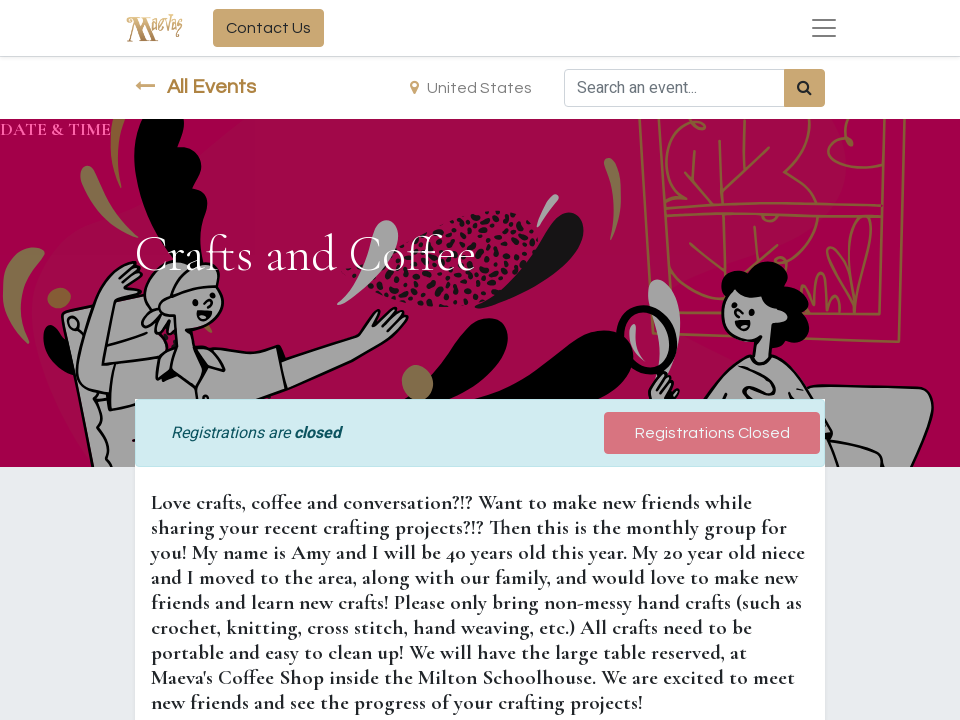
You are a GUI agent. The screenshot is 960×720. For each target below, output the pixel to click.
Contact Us (268, 28)
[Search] (804, 88)
